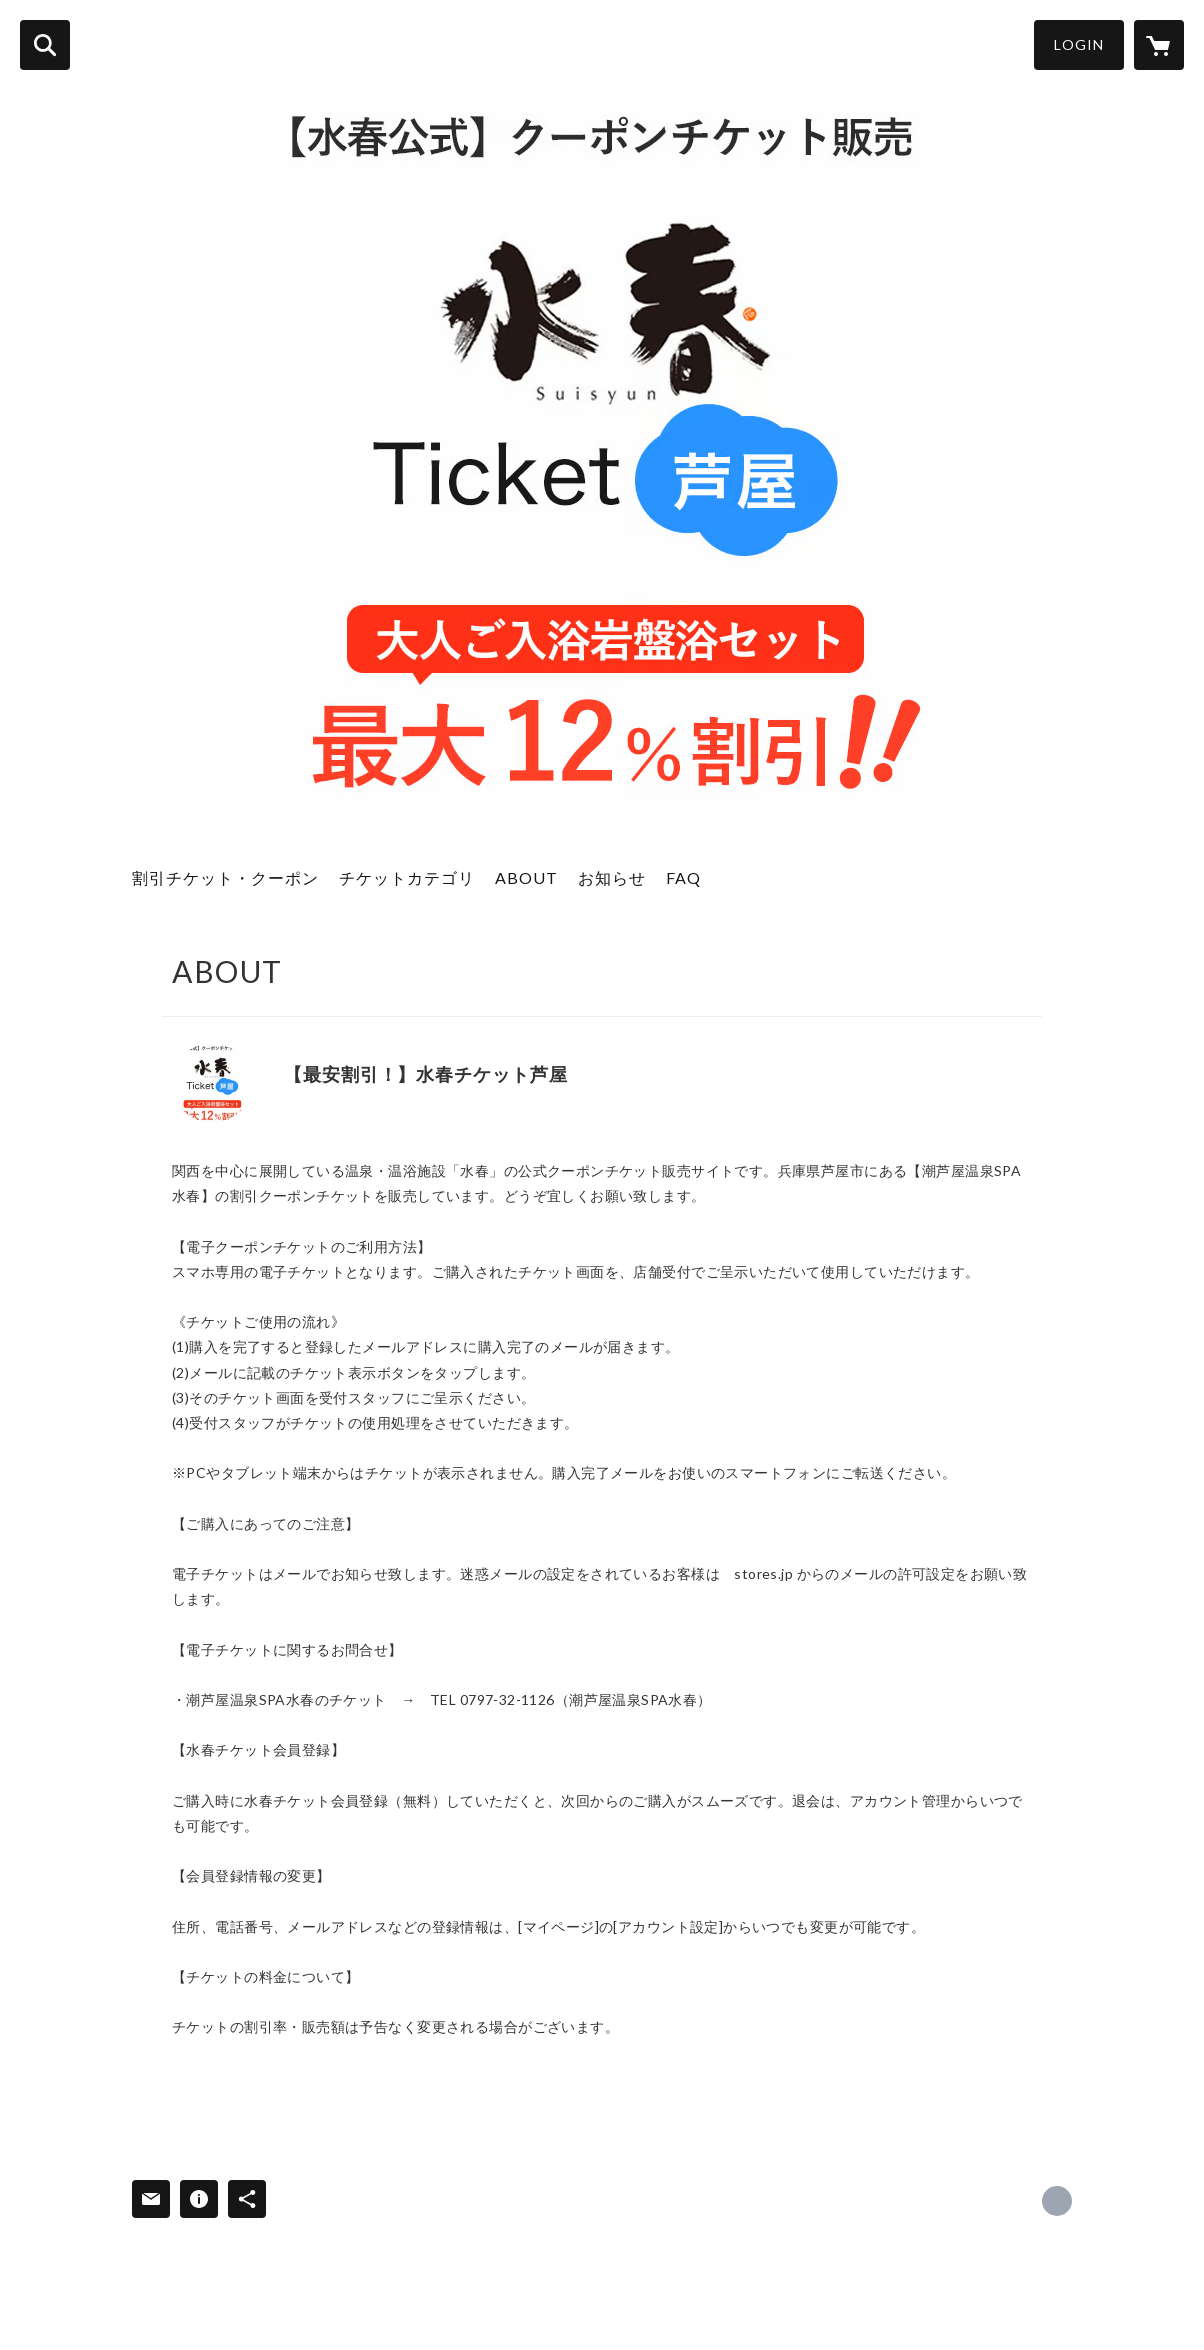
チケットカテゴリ (407, 877)
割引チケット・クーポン (225, 877)
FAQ (683, 877)
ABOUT (526, 877)
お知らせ (612, 877)
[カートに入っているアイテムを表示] (1159, 45)
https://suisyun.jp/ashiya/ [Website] (291, 1104)
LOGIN (1079, 44)
